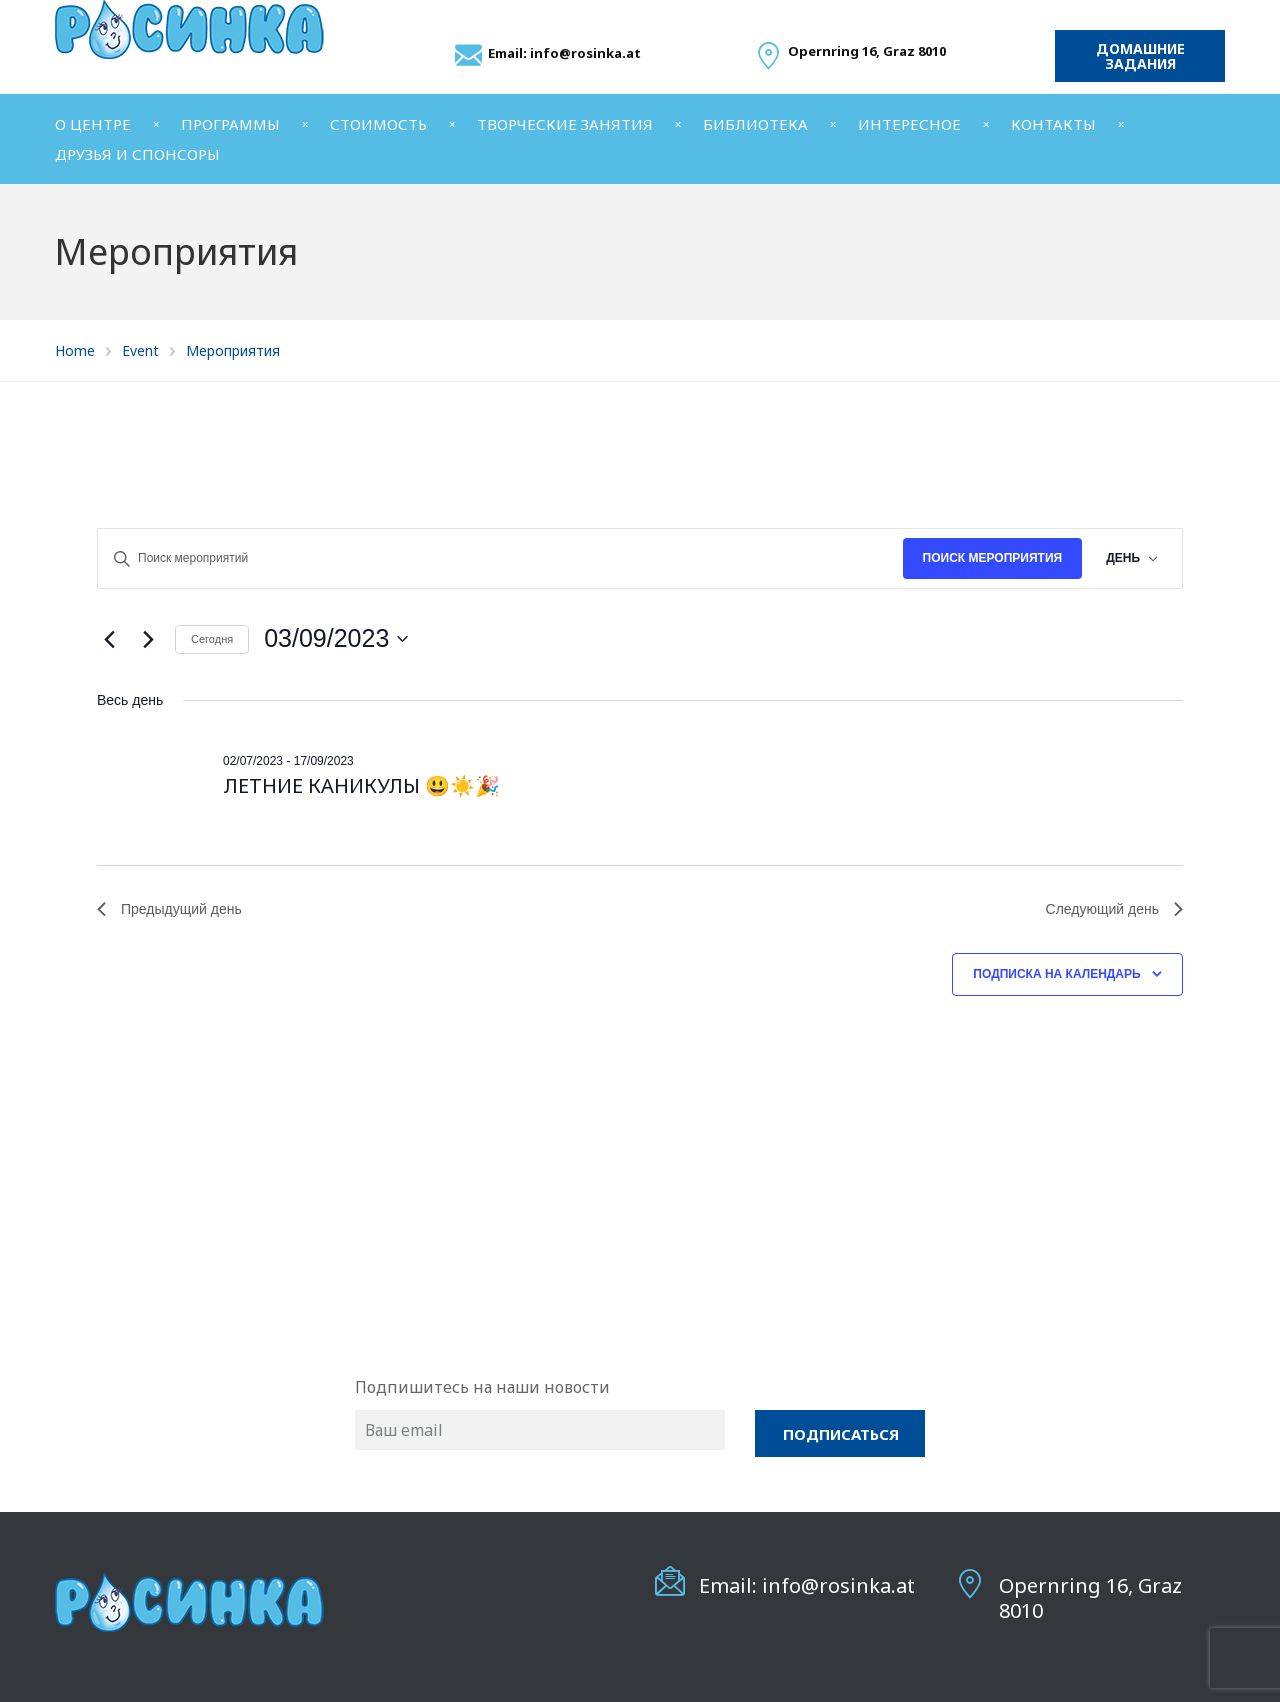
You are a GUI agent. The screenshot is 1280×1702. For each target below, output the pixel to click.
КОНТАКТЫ (1053, 124)
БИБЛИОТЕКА (755, 124)
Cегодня (212, 639)
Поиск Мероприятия (993, 558)
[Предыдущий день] (109, 639)
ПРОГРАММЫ (230, 124)
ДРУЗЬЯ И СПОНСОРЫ (137, 154)
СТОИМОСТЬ (378, 124)
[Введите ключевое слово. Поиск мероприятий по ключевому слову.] (500, 558)
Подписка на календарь (1056, 974)
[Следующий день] (148, 639)
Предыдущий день (169, 909)
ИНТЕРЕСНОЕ (909, 124)
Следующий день (1114, 909)
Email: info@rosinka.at (564, 53)
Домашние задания (1140, 56)
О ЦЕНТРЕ (93, 124)
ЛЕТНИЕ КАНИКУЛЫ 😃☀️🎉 (361, 785)
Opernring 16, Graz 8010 (1090, 1598)
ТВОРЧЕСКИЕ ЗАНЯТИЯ (565, 124)
